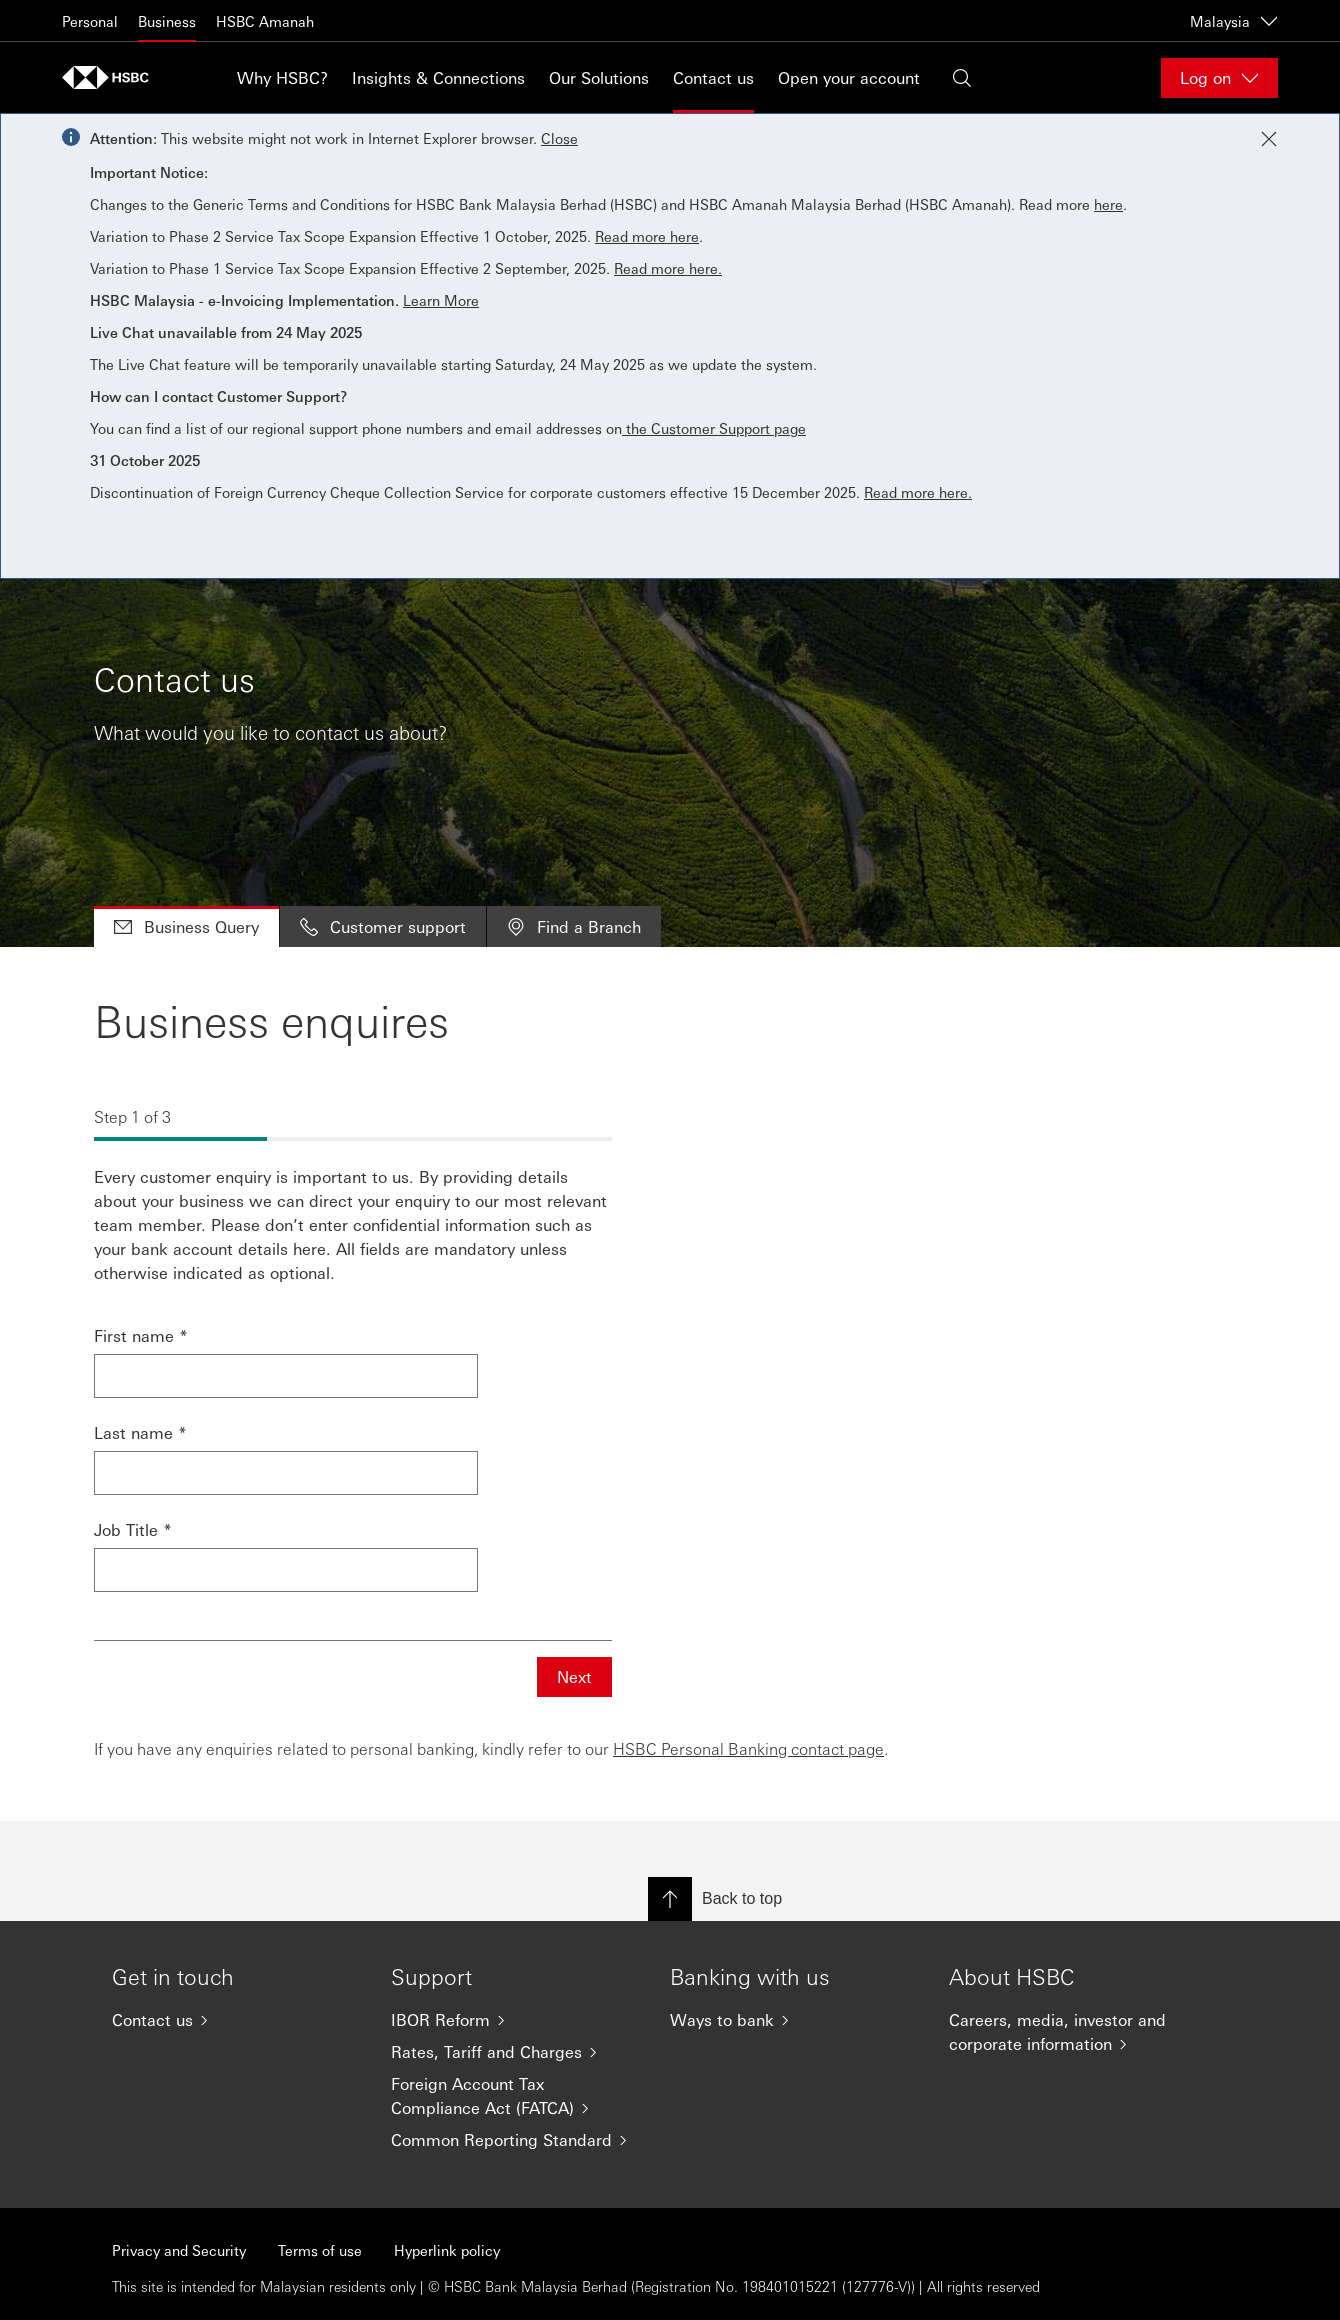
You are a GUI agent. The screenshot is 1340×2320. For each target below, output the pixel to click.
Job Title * (133, 1529)
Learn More (441, 300)
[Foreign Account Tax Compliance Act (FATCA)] (514, 2096)
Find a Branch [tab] (574, 926)
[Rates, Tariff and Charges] (514, 2052)
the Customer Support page (714, 428)
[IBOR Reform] (514, 2020)
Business (167, 21)
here (1108, 204)
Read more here (647, 236)
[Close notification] (1269, 139)
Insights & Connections (438, 77)
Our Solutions (599, 77)
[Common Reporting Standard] (514, 2140)
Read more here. (668, 268)
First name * (141, 1335)
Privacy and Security (179, 2250)
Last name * (140, 1432)
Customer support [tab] (383, 926)
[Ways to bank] (793, 2020)
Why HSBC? (282, 77)
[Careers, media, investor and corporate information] (1072, 2032)
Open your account (849, 77)
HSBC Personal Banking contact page (748, 1748)
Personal (90, 21)
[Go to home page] (112, 77)
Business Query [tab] (186, 926)
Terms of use (320, 2250)
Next (574, 1676)
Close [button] (559, 138)
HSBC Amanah (265, 21)
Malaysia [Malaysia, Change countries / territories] (1234, 21)
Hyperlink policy (447, 2250)
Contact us (713, 77)
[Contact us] (235, 2020)
